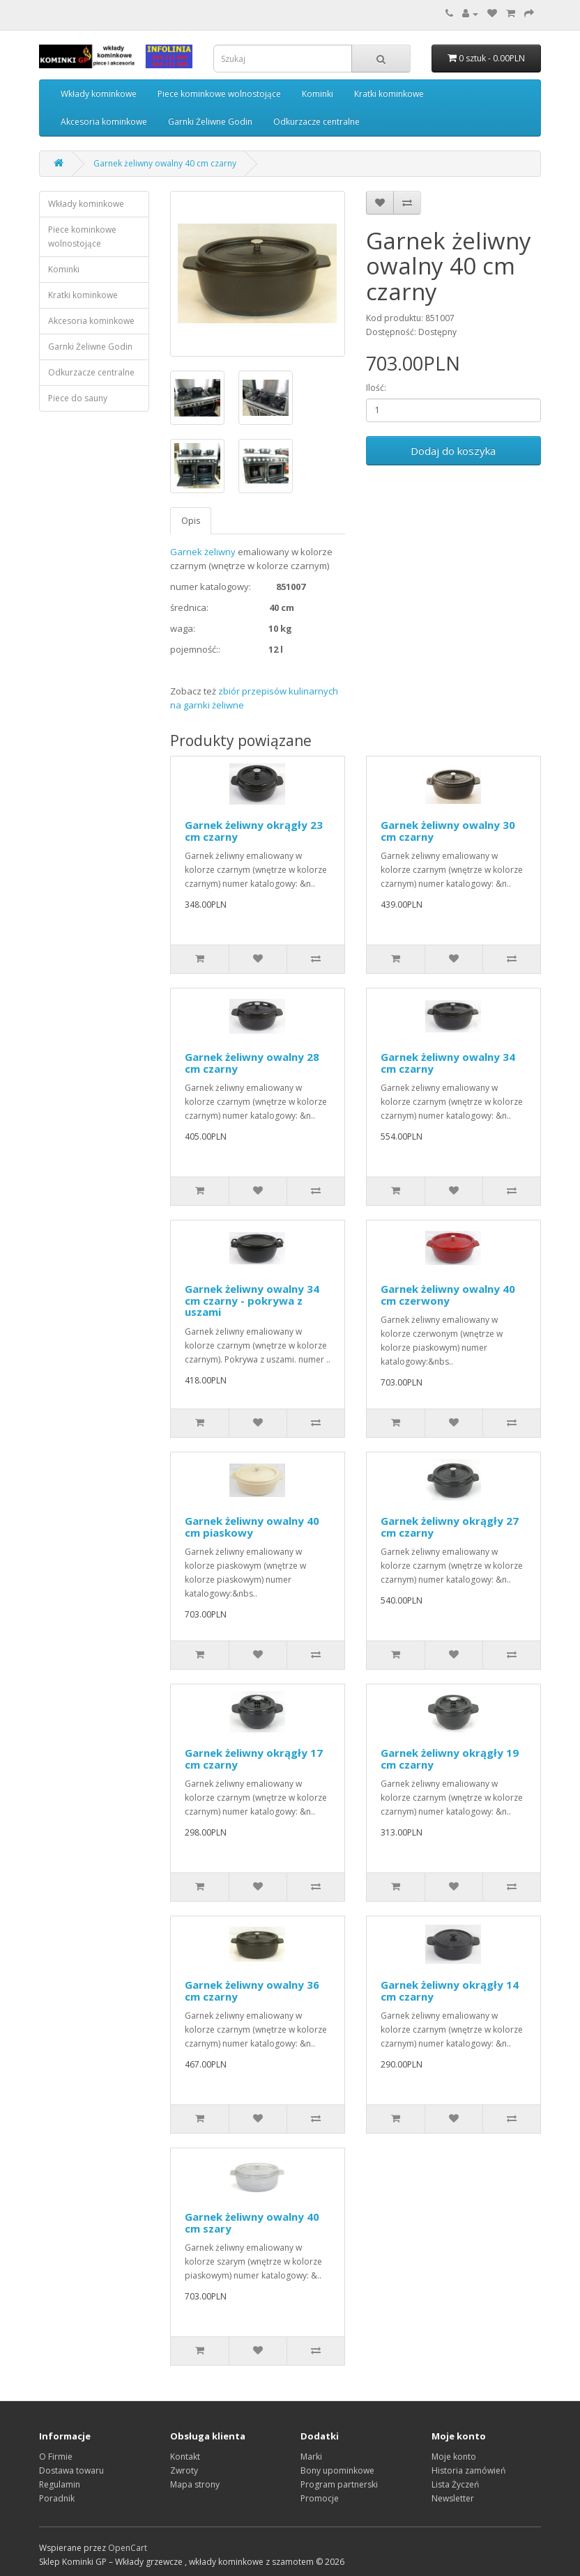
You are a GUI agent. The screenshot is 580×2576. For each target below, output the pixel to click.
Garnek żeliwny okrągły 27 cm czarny (450, 1526)
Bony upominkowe (337, 2470)
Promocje (319, 2498)
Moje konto (454, 2456)
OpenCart (127, 2548)
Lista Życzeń (455, 2484)
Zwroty (184, 2470)
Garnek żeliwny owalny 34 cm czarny (448, 1063)
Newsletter (453, 2498)
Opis (190, 521)
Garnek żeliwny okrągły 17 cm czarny (254, 1758)
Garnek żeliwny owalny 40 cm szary (252, 2222)
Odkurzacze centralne (316, 121)
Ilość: (376, 388)
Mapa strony (195, 2484)
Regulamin (59, 2484)
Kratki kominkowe (389, 94)
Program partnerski (339, 2484)
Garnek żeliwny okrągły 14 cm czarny (450, 1990)
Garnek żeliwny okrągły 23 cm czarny (254, 831)
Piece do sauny (77, 398)
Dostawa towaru (71, 2470)
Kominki (317, 94)
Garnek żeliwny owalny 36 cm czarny (252, 1990)
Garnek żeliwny (203, 551)
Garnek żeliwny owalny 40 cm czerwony (448, 1295)
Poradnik (57, 2498)
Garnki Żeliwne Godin (210, 121)
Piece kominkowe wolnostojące (219, 94)
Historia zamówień (468, 2470)
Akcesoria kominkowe (104, 121)
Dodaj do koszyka (453, 451)
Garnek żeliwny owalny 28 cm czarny (252, 1063)
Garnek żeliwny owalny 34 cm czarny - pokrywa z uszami (252, 1300)
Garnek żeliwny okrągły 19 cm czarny (450, 1758)
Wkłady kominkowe (99, 94)
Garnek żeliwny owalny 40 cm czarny (164, 163)
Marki (311, 2456)
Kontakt (185, 2456)
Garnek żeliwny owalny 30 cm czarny (448, 831)
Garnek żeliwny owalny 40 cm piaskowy (252, 1526)
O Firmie (55, 2456)
